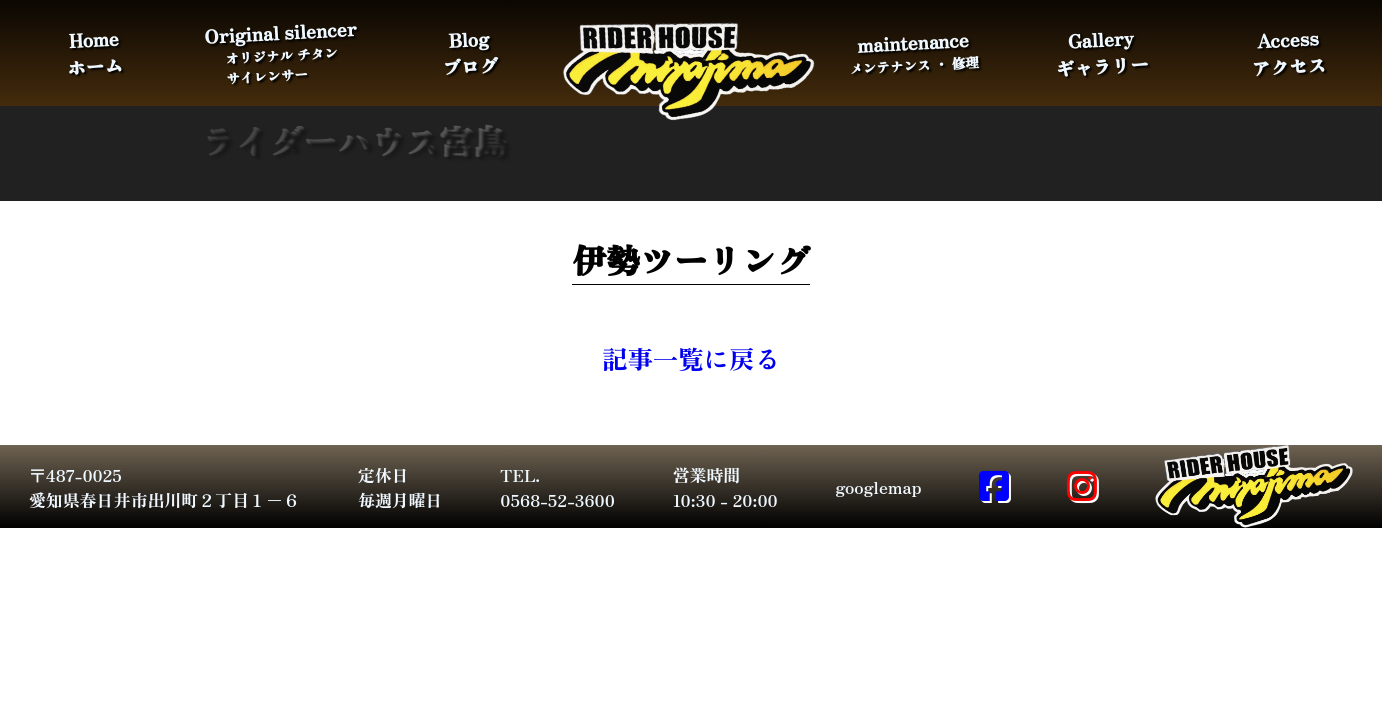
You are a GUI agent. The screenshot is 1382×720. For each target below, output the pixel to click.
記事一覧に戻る (691, 357)
